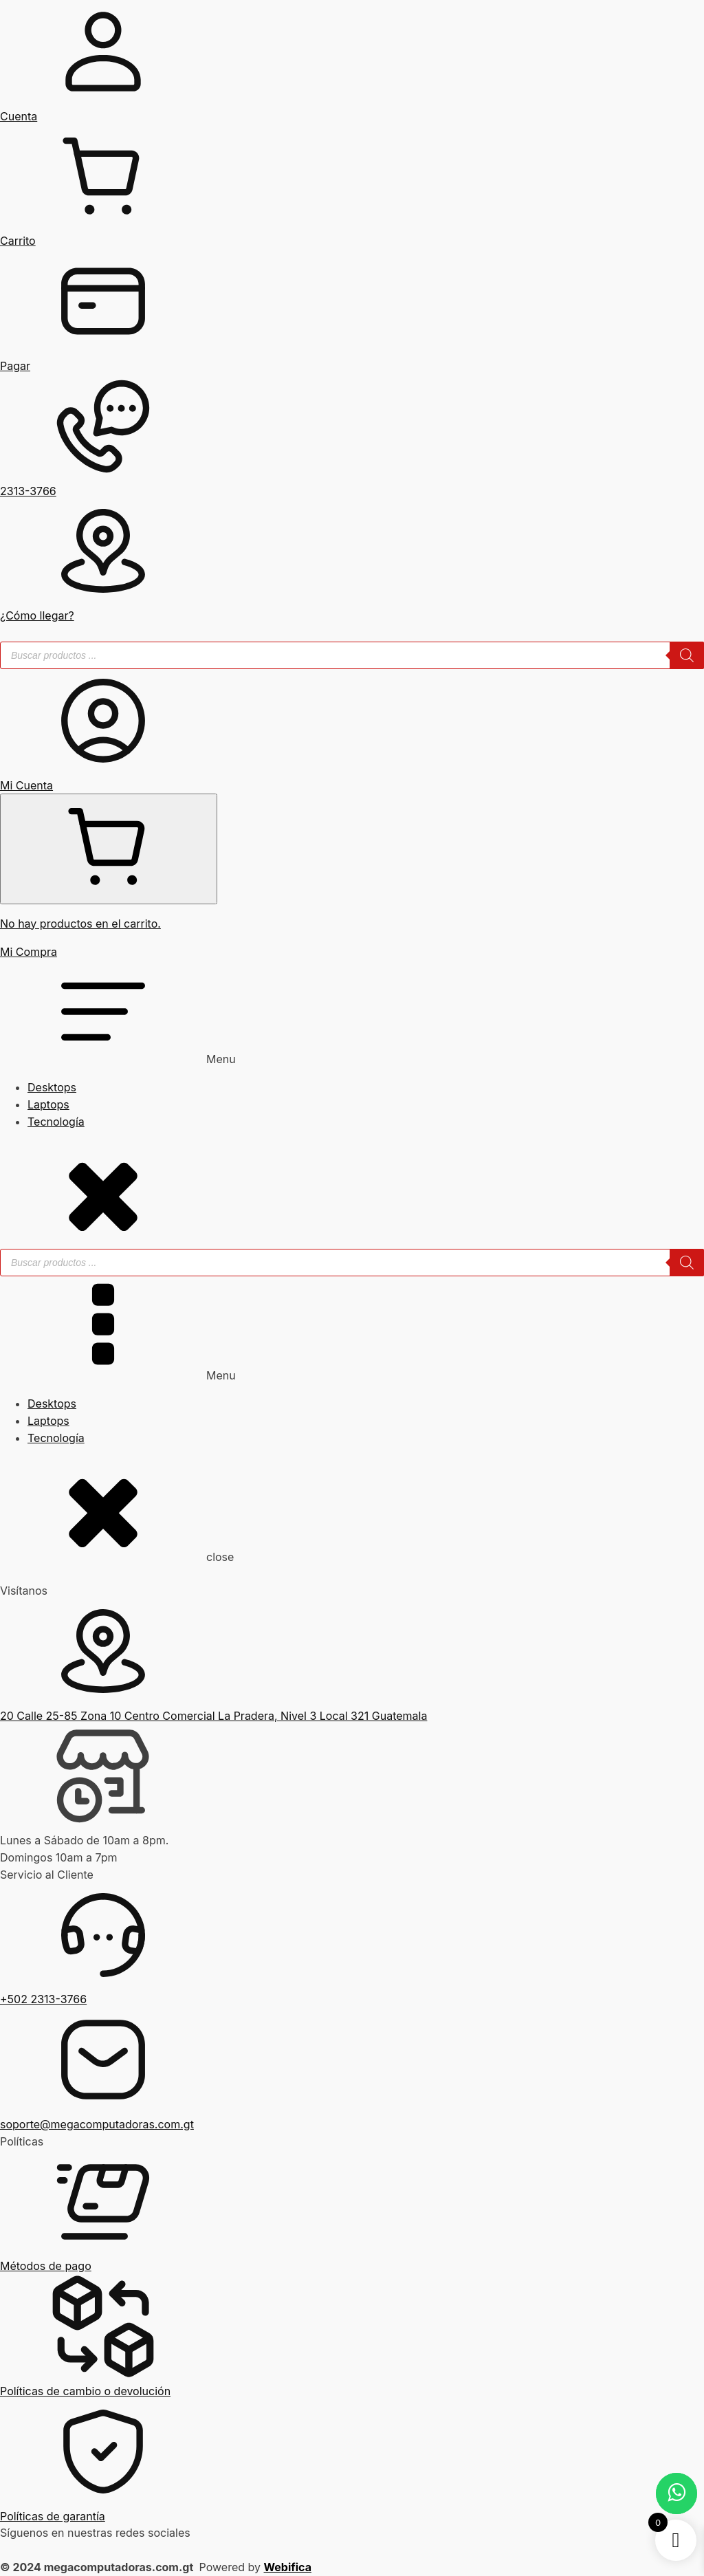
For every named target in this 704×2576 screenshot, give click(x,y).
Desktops (52, 1087)
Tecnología (56, 1121)
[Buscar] (687, 655)
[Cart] (108, 849)
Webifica (287, 2567)
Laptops (48, 1104)
